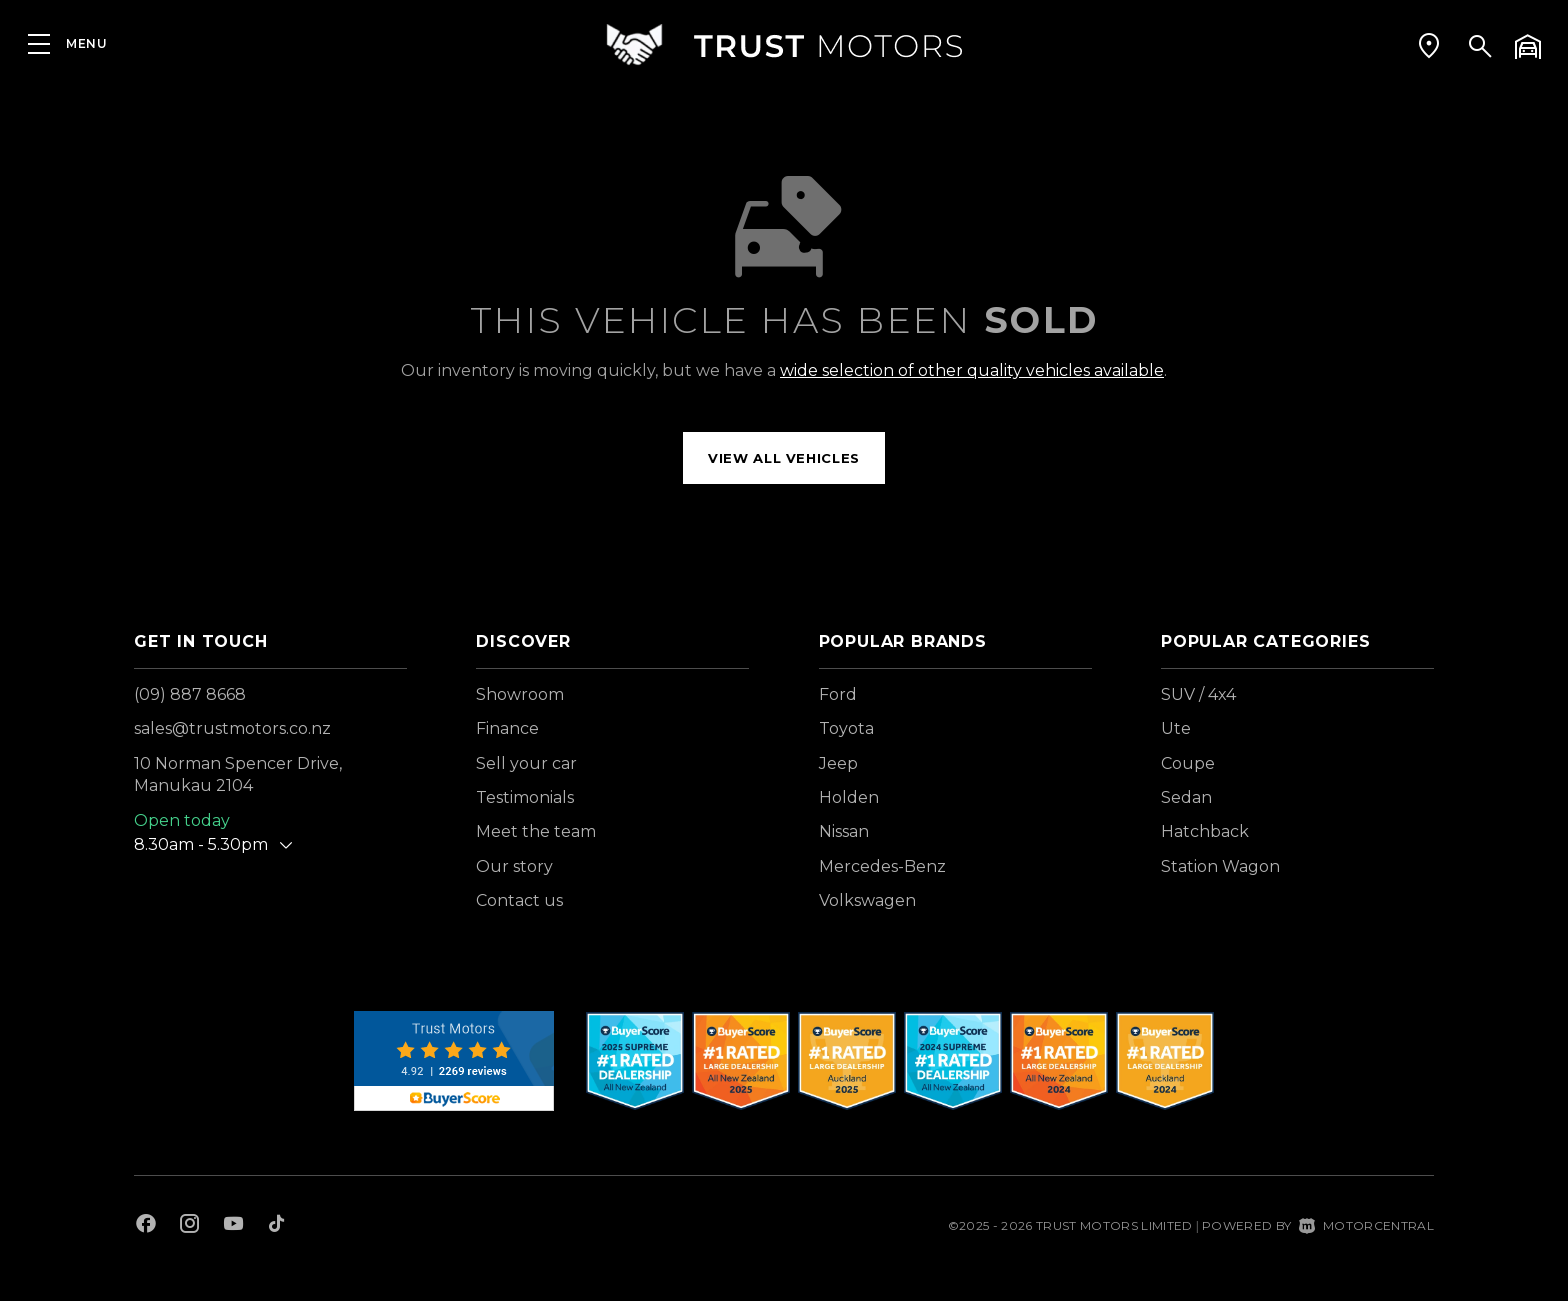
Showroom (520, 694)
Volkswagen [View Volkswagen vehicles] (867, 900)
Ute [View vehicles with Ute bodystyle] (1176, 728)
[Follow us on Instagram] (190, 1226)
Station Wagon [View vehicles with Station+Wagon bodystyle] (1220, 866)
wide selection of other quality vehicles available (972, 370)
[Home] (784, 44)
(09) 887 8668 (190, 694)
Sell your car (526, 763)
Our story (514, 866)
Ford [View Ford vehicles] (838, 694)
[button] (1429, 45)
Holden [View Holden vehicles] (849, 797)
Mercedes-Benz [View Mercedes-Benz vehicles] (882, 866)
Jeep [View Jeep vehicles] (838, 763)
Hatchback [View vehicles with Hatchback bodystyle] (1205, 831)
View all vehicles (784, 458)
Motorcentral (1366, 1225)
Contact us (519, 900)
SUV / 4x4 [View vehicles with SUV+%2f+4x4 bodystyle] (1198, 694)
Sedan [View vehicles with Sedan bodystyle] (1186, 797)
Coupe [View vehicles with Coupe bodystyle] (1188, 763)
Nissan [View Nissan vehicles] (844, 831)
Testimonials (525, 797)
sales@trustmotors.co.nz (232, 728)
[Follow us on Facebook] (146, 1226)
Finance (507, 728)
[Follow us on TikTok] (276, 1226)
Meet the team (536, 831)
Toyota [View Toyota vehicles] (846, 728)
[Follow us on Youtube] (233, 1226)
